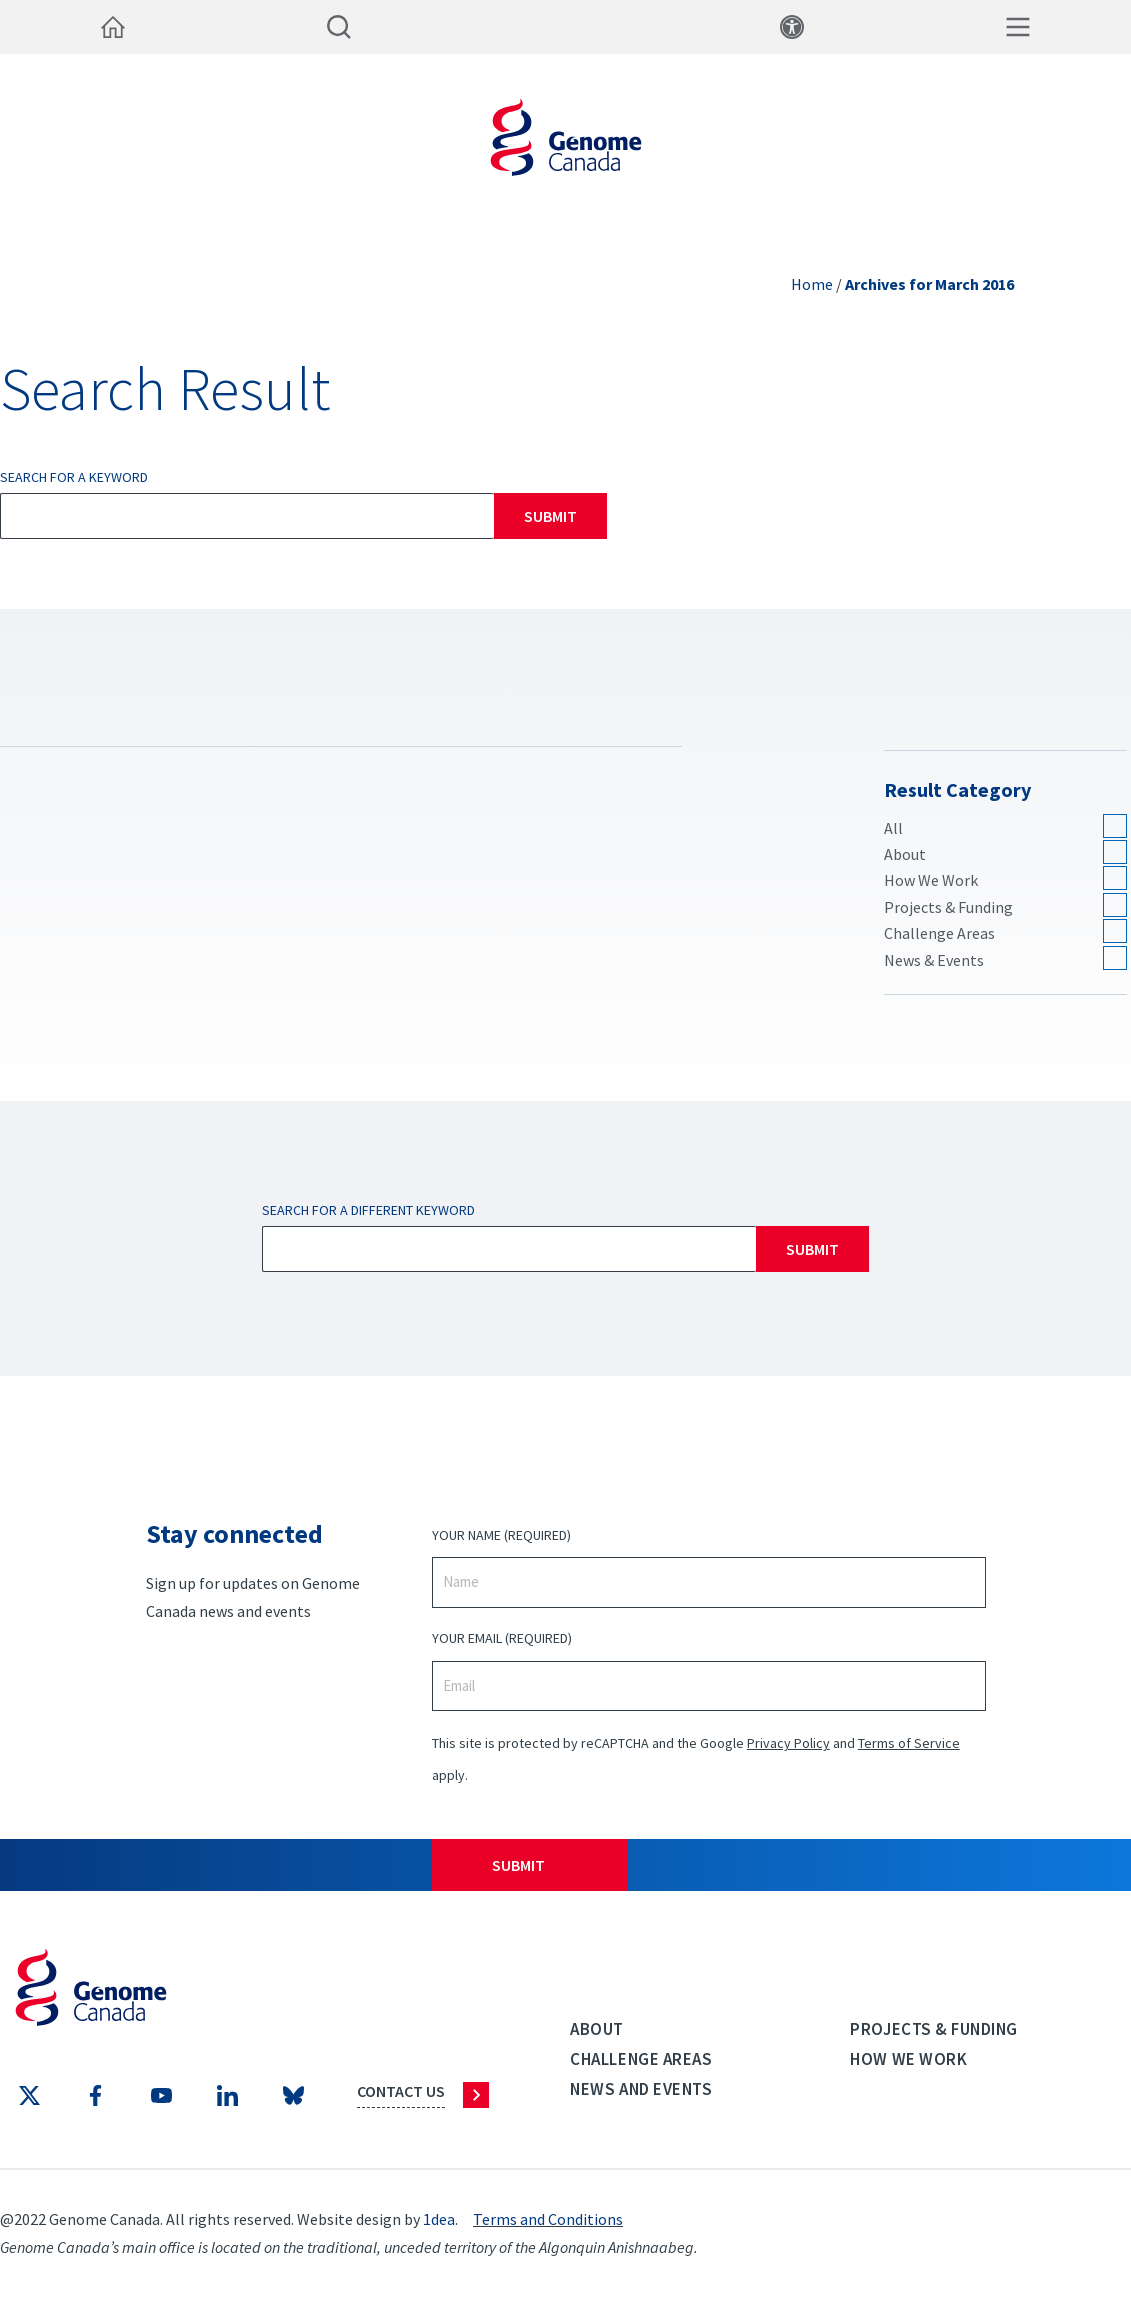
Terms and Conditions (548, 2219)
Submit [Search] (550, 516)
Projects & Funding (948, 907)
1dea (439, 2219)
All (893, 828)
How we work (908, 2059)
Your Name (501, 1535)
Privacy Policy (788, 1743)
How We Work (931, 880)
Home (812, 284)
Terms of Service (909, 1743)
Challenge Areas (939, 933)
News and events (641, 2089)
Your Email (502, 1638)
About (905, 854)
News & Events (934, 960)
